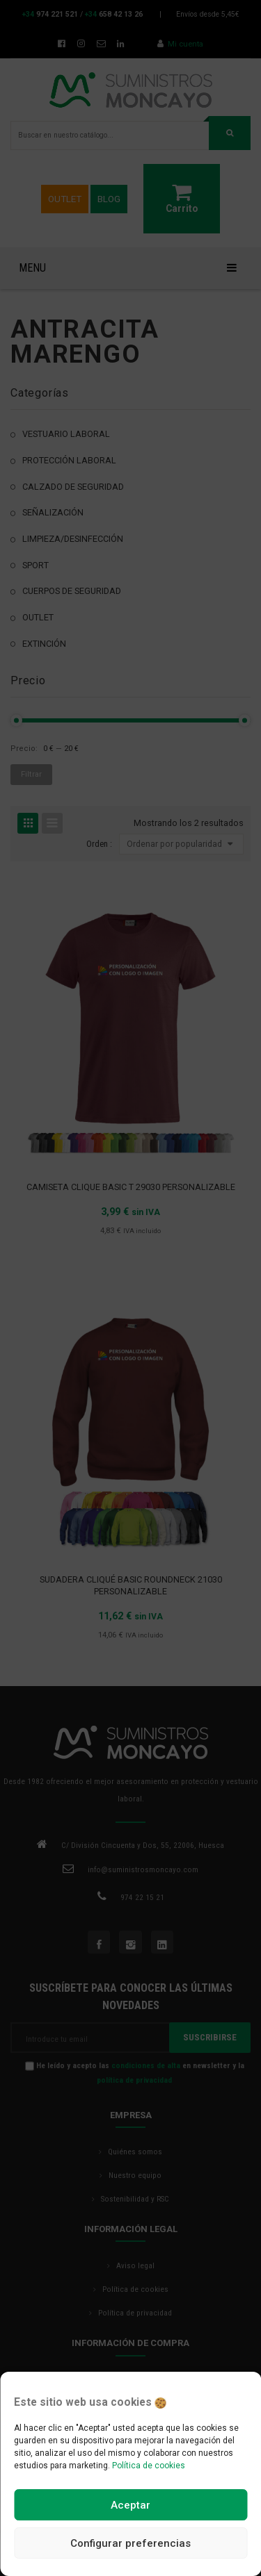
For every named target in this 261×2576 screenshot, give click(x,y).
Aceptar (130, 2505)
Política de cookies (148, 2465)
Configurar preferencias (130, 2543)
